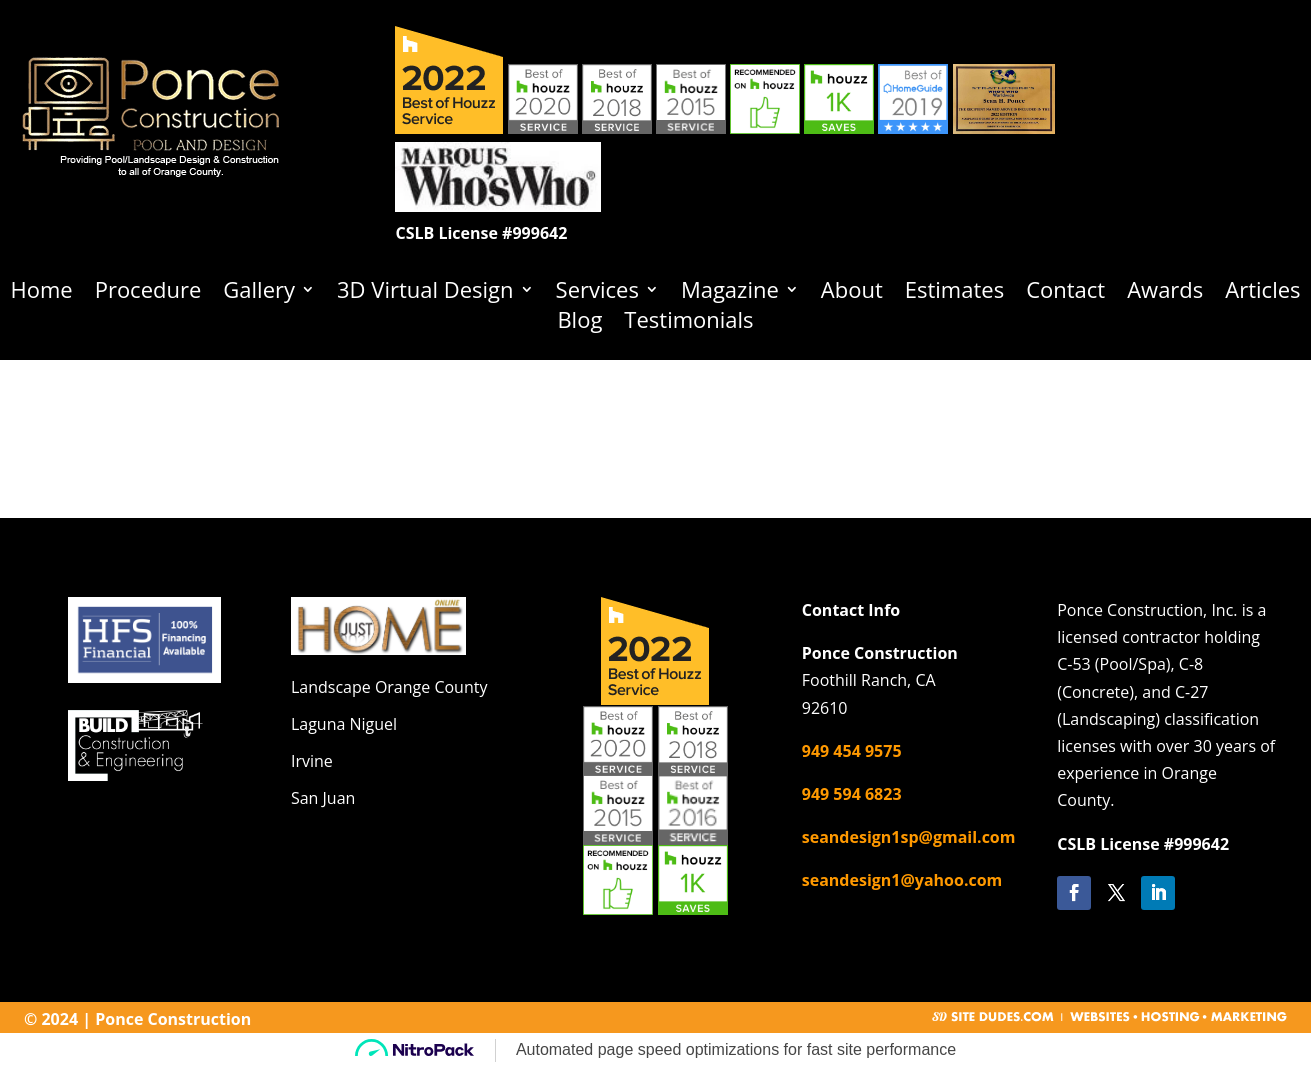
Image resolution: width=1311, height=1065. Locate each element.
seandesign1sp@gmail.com (909, 837)
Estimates (954, 293)
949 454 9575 (852, 751)
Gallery (259, 293)
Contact (1065, 293)
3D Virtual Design (425, 293)
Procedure (148, 293)
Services (597, 293)
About (852, 293)
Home (41, 293)
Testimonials (688, 323)
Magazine (730, 293)
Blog (579, 323)
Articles (1262, 293)
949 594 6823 (852, 794)
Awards (1165, 293)
